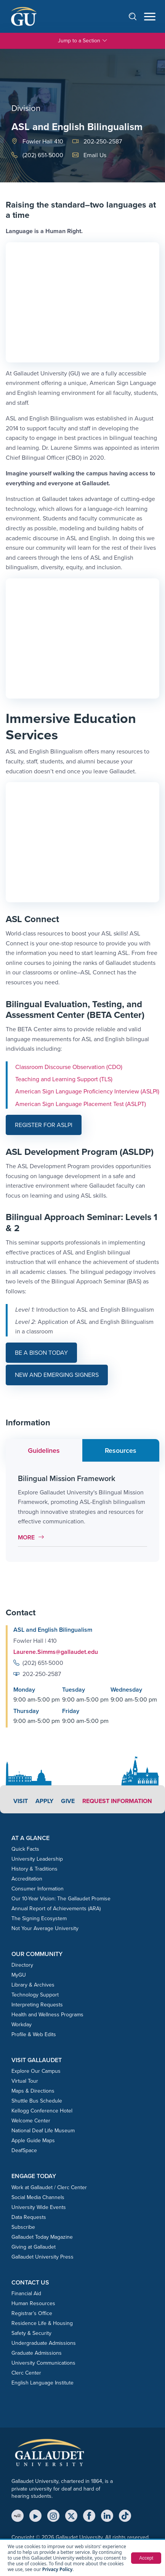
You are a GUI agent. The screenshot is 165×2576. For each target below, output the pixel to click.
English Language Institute (42, 2383)
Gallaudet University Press (42, 2257)
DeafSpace (24, 2150)
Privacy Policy (57, 2569)
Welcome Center (30, 2121)
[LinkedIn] (107, 2516)
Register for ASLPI (43, 1125)
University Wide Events (38, 2207)
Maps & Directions (32, 2091)
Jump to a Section (82, 41)
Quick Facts (25, 1849)
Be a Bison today (41, 1352)
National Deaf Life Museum (43, 2131)
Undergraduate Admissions (43, 2343)
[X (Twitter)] (71, 2516)
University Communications (43, 2363)
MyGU (18, 1975)
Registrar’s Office (31, 2313)
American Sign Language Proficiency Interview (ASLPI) (87, 1091)
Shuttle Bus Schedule (36, 2101)
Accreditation (26, 1879)
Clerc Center (26, 2373)
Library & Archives (32, 1985)
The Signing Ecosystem (39, 1918)
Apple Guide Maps (33, 2140)
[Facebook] (89, 2516)
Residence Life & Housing (42, 2323)
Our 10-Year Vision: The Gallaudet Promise (61, 1899)
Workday (21, 2025)
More (33, 1537)
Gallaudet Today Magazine (42, 2237)
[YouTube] (35, 2516)
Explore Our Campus (36, 2071)
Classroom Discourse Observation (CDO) (68, 1067)
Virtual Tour (24, 2081)
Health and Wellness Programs (47, 2015)
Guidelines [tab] (44, 1450)
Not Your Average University (44, 1928)
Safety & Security (31, 2333)
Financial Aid (26, 2293)
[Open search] (136, 16)
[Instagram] (53, 2516)
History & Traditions (34, 1869)
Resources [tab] (120, 1450)
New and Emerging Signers (57, 1374)
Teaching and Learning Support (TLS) (63, 1079)
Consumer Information (37, 1889)
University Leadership (37, 1859)
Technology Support (35, 1995)
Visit (20, 1801)
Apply (44, 1801)
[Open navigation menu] (149, 16)
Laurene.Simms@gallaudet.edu (55, 1651)
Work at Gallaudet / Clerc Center (49, 2187)
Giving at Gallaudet (33, 2247)
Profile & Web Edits (33, 2034)
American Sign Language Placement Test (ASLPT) (80, 1103)
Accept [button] (146, 2558)
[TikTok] (125, 2516)
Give (68, 1801)
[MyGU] (17, 2516)
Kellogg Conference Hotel (41, 2111)
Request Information (117, 1801)
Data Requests (28, 2217)
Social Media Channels (37, 2197)
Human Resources (33, 2303)
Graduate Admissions (36, 2353)
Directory (22, 1965)
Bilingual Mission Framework (66, 1478)
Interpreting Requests (37, 2005)
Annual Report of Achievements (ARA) (56, 1909)
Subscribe (23, 2227)
